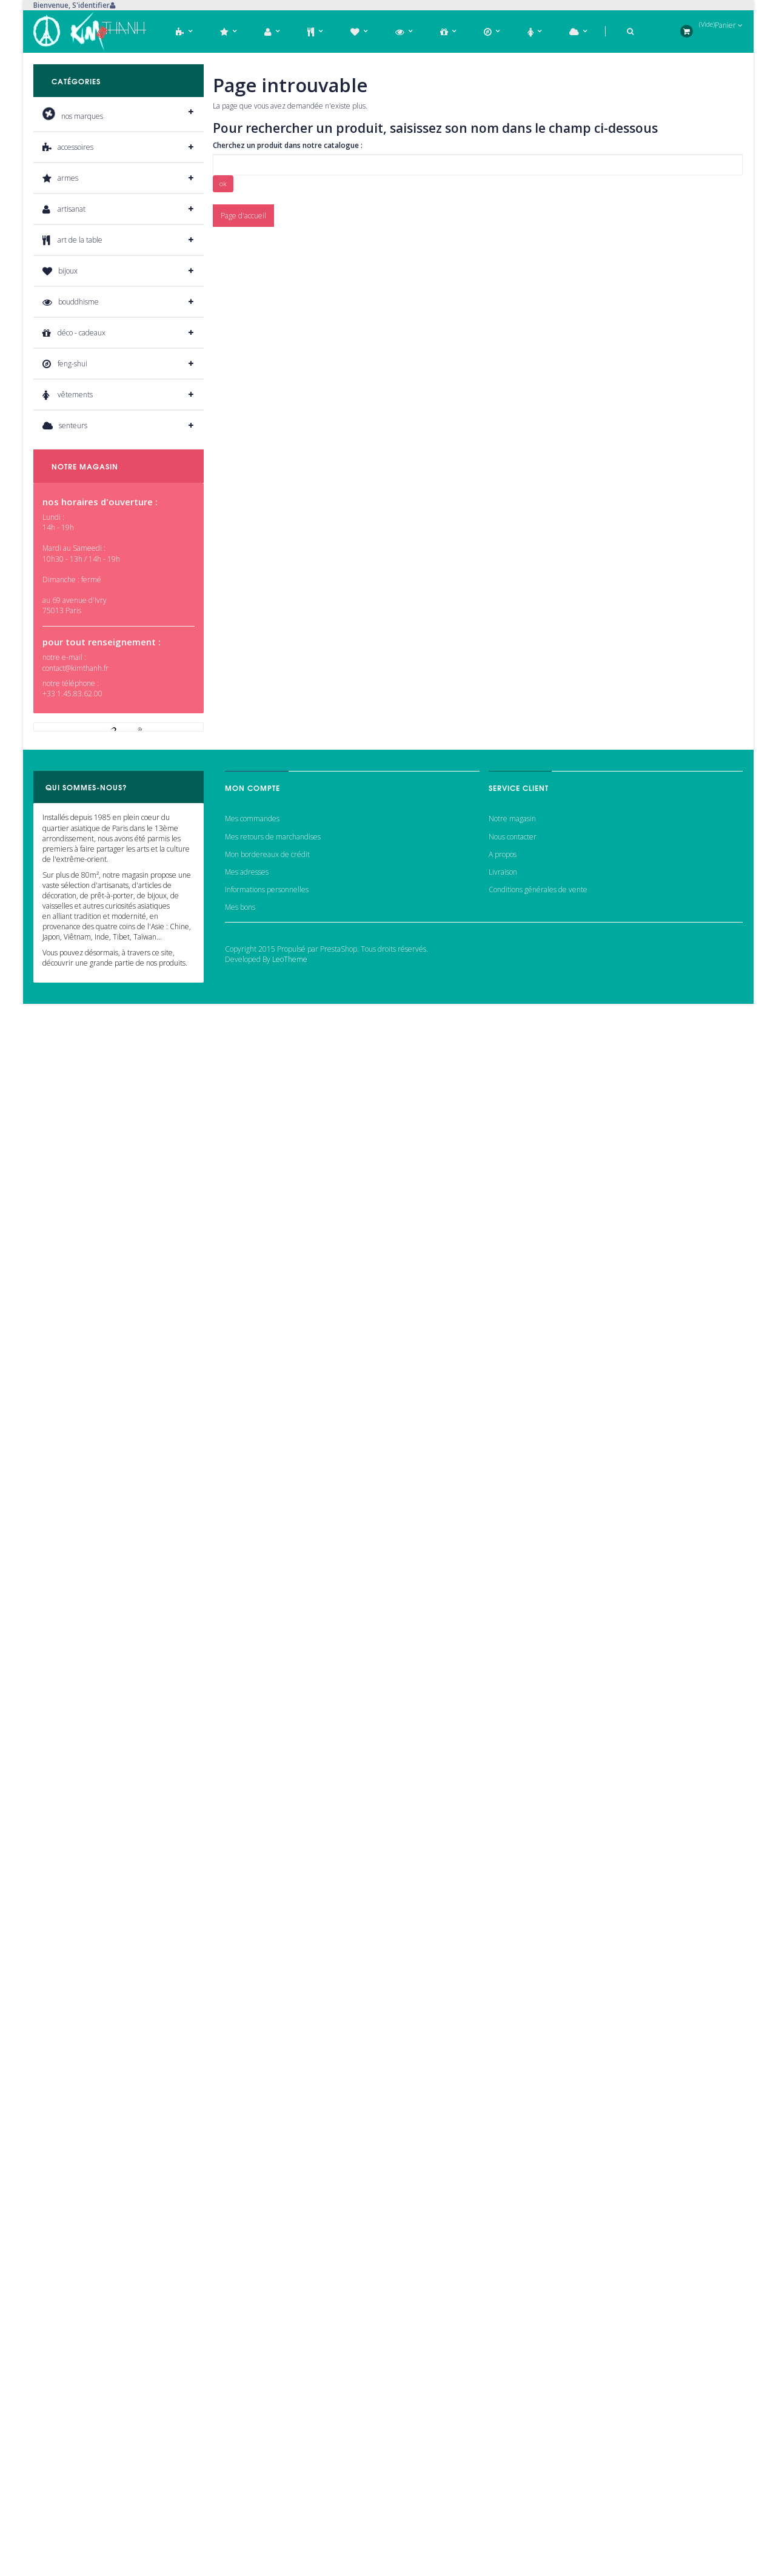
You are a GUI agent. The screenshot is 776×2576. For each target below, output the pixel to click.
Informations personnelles (267, 2462)
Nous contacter (513, 2409)
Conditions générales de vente (538, 2462)
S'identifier (91, 5)
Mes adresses (247, 2444)
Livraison (503, 2444)
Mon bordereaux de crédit (267, 2426)
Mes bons (240, 2479)
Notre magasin (512, 2391)
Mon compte (252, 2360)
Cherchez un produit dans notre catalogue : (288, 145)
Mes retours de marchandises (273, 2409)
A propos (503, 2426)
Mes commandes (252, 2391)
